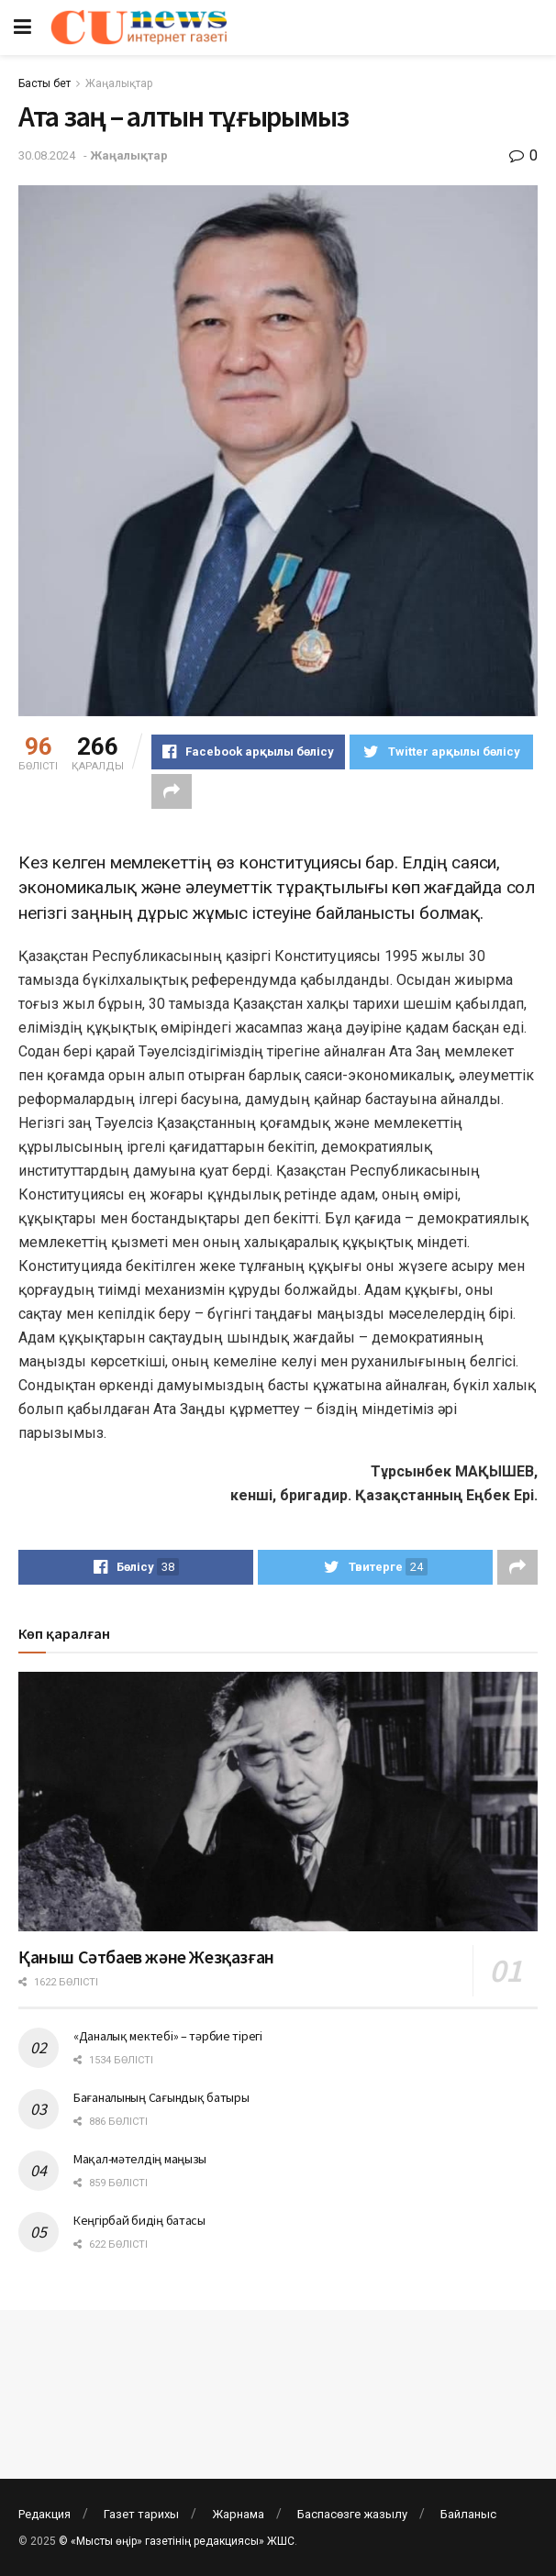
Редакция (44, 2514)
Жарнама (238, 2514)
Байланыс (468, 2514)
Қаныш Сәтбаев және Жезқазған (146, 1956)
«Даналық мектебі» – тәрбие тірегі (167, 2036)
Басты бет (44, 83)
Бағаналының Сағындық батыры (161, 2097)
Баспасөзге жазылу (352, 2514)
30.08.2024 (46, 155)
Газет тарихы (141, 2514)
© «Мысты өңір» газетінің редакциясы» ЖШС (177, 2541)
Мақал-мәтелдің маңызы (139, 2158)
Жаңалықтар (118, 83)
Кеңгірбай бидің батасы (139, 2220)
